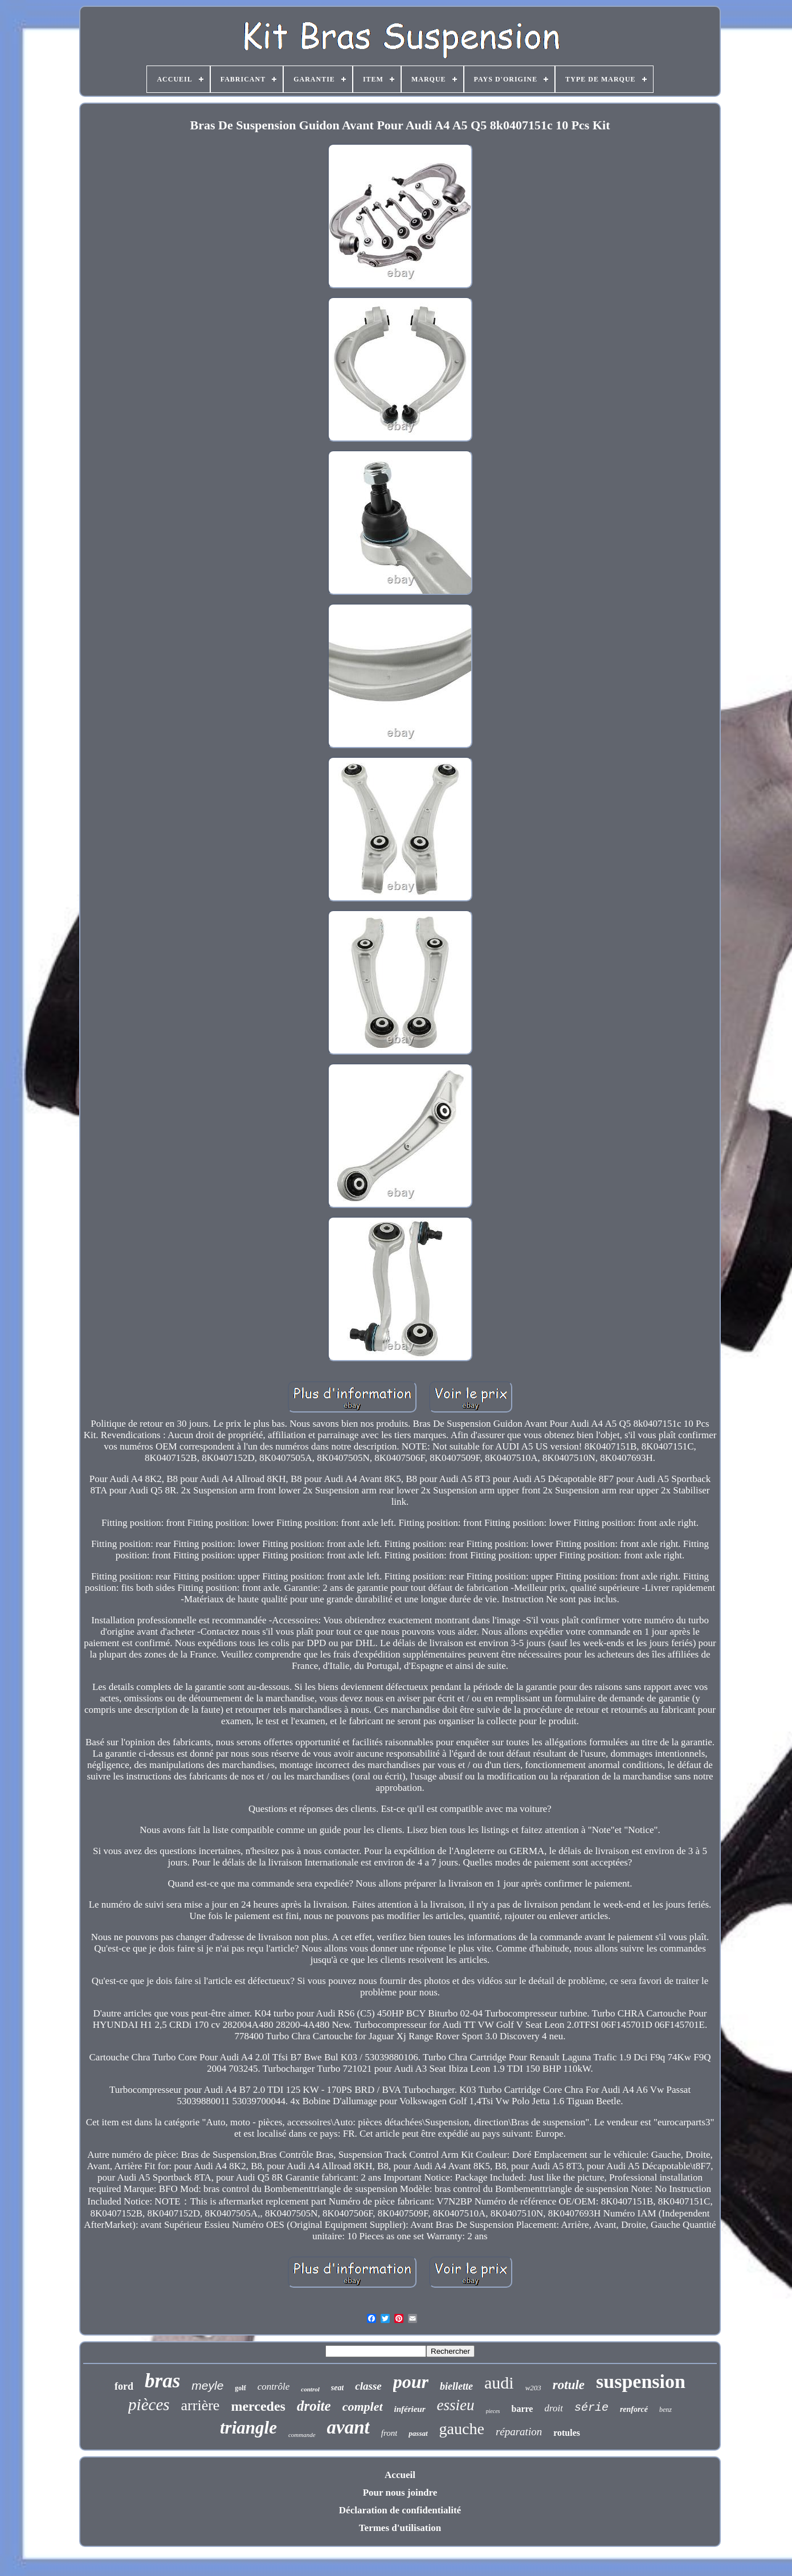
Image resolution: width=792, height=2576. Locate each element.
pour (410, 2381)
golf (240, 2388)
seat (337, 2387)
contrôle (274, 2386)
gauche (461, 2429)
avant (348, 2427)
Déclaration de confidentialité (400, 2510)
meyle (207, 2385)
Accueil (400, 2474)
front (389, 2433)
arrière (200, 2405)
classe (368, 2386)
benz (665, 2410)
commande (302, 2434)
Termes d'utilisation (400, 2527)
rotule (569, 2385)
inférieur (410, 2409)
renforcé (634, 2409)
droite (314, 2406)
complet (362, 2406)
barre (522, 2409)
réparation (519, 2432)
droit (553, 2408)
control (310, 2389)
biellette (456, 2386)
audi (499, 2382)
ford (124, 2386)
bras (162, 2381)
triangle (248, 2428)
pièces (148, 2404)
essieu (456, 2405)
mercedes (258, 2406)
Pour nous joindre (400, 2492)
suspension (640, 2381)
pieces (493, 2411)
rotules (566, 2433)
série (591, 2407)
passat (418, 2433)
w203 (533, 2387)
